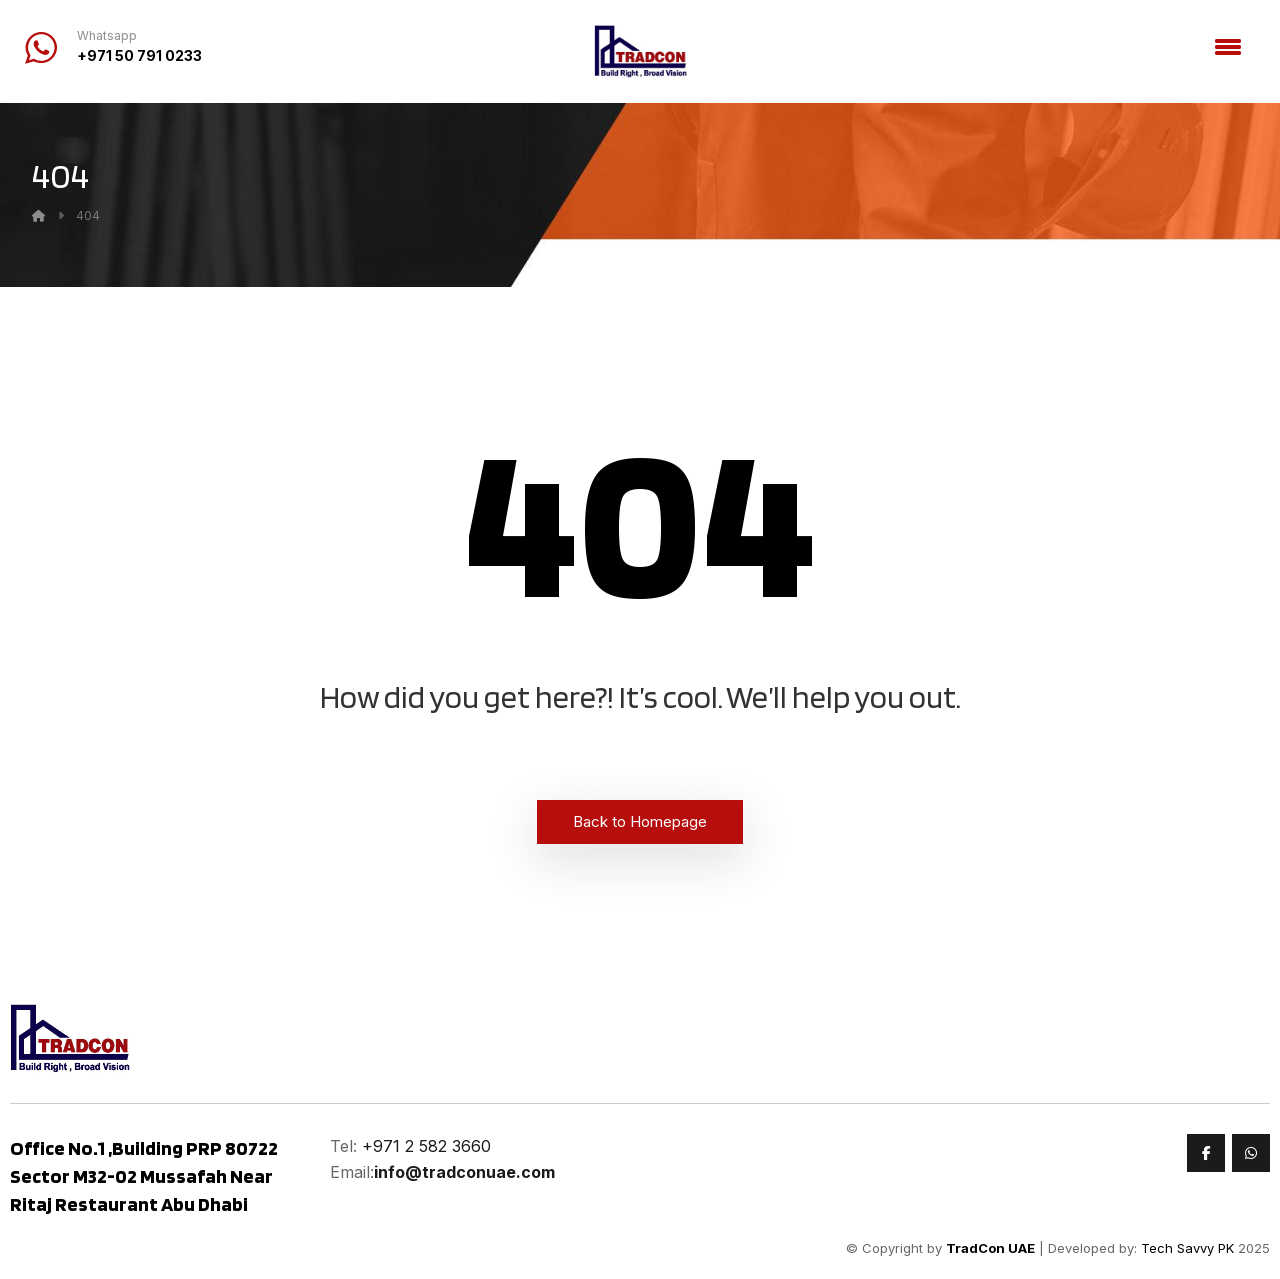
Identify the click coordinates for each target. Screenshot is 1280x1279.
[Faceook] (1206, 1153)
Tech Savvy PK (1187, 1248)
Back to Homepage (640, 821)
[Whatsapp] (1251, 1153)
